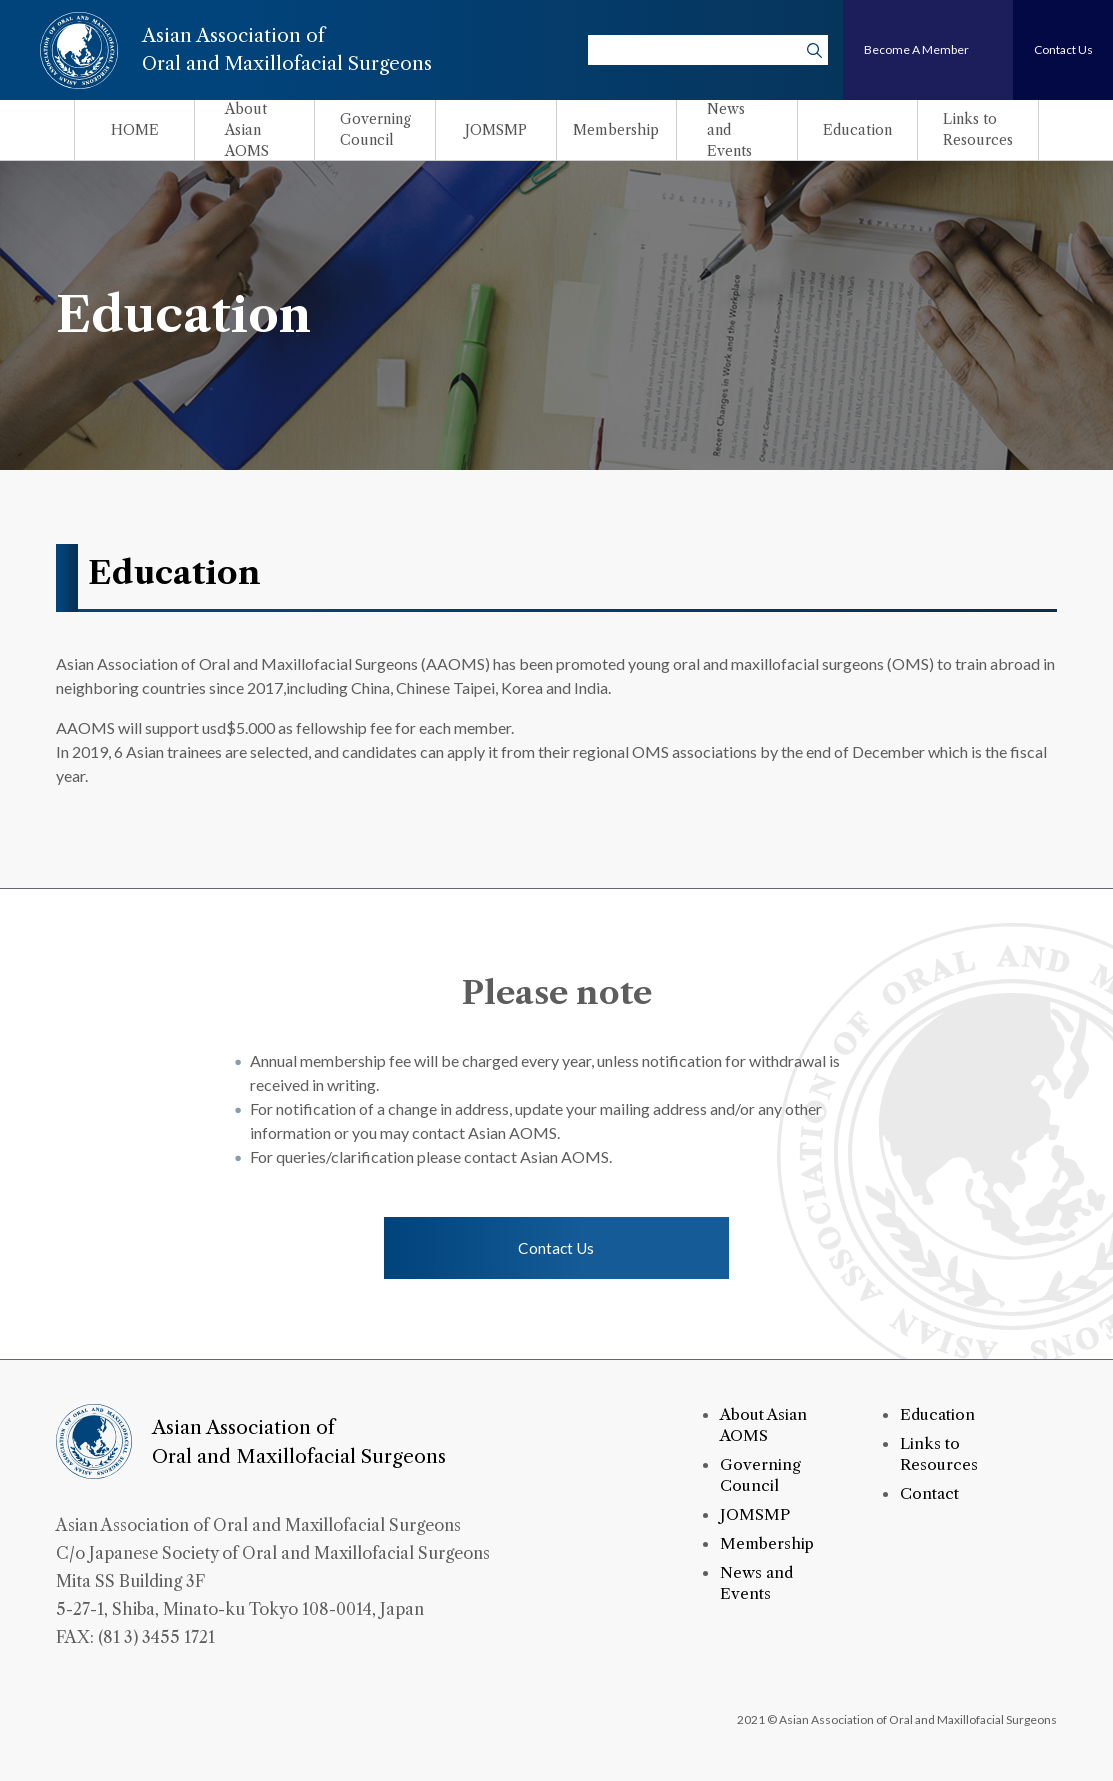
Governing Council (760, 1477)
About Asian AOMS (766, 1428)
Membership (768, 1546)
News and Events (758, 1584)
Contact (930, 1496)
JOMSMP (756, 1517)
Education (938, 1418)
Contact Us (557, 1249)
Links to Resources (939, 1456)
